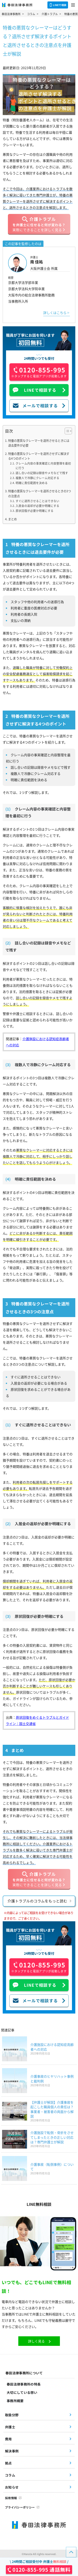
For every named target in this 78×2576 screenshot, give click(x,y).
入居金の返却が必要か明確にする (37, 505)
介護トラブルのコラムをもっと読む (37, 1900)
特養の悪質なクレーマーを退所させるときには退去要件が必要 (38, 442)
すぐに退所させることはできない (37, 501)
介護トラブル (50, 14)
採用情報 (11, 2498)
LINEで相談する (40, 390)
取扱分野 (12, 2414)
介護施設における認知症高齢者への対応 (52, 2047)
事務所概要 (15, 2400)
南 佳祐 (36, 262)
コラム (31, 14)
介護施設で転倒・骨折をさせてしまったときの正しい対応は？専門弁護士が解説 (52, 2137)
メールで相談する (40, 406)
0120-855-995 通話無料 (41, 2569)
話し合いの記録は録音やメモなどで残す (42, 473)
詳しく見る (36, 2341)
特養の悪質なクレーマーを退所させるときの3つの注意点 (39, 493)
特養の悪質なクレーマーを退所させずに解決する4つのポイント (38, 455)
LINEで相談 (57, 5)
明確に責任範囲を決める (32, 483)
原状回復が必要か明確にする (34, 510)
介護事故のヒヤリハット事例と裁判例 (52, 2078)
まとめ (12, 519)
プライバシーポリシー (20, 2507)
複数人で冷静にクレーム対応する (37, 478)
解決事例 (12, 2450)
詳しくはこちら (55, 312)
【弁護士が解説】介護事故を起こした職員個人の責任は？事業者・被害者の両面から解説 (52, 2109)
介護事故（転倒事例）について (52, 2166)
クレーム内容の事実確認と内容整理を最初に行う (43, 465)
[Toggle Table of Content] (66, 431)
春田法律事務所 (11, 14)
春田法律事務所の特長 (24, 2384)
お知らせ (12, 2487)
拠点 (8, 2463)
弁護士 (10, 2426)
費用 (8, 2438)
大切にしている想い (22, 2392)
